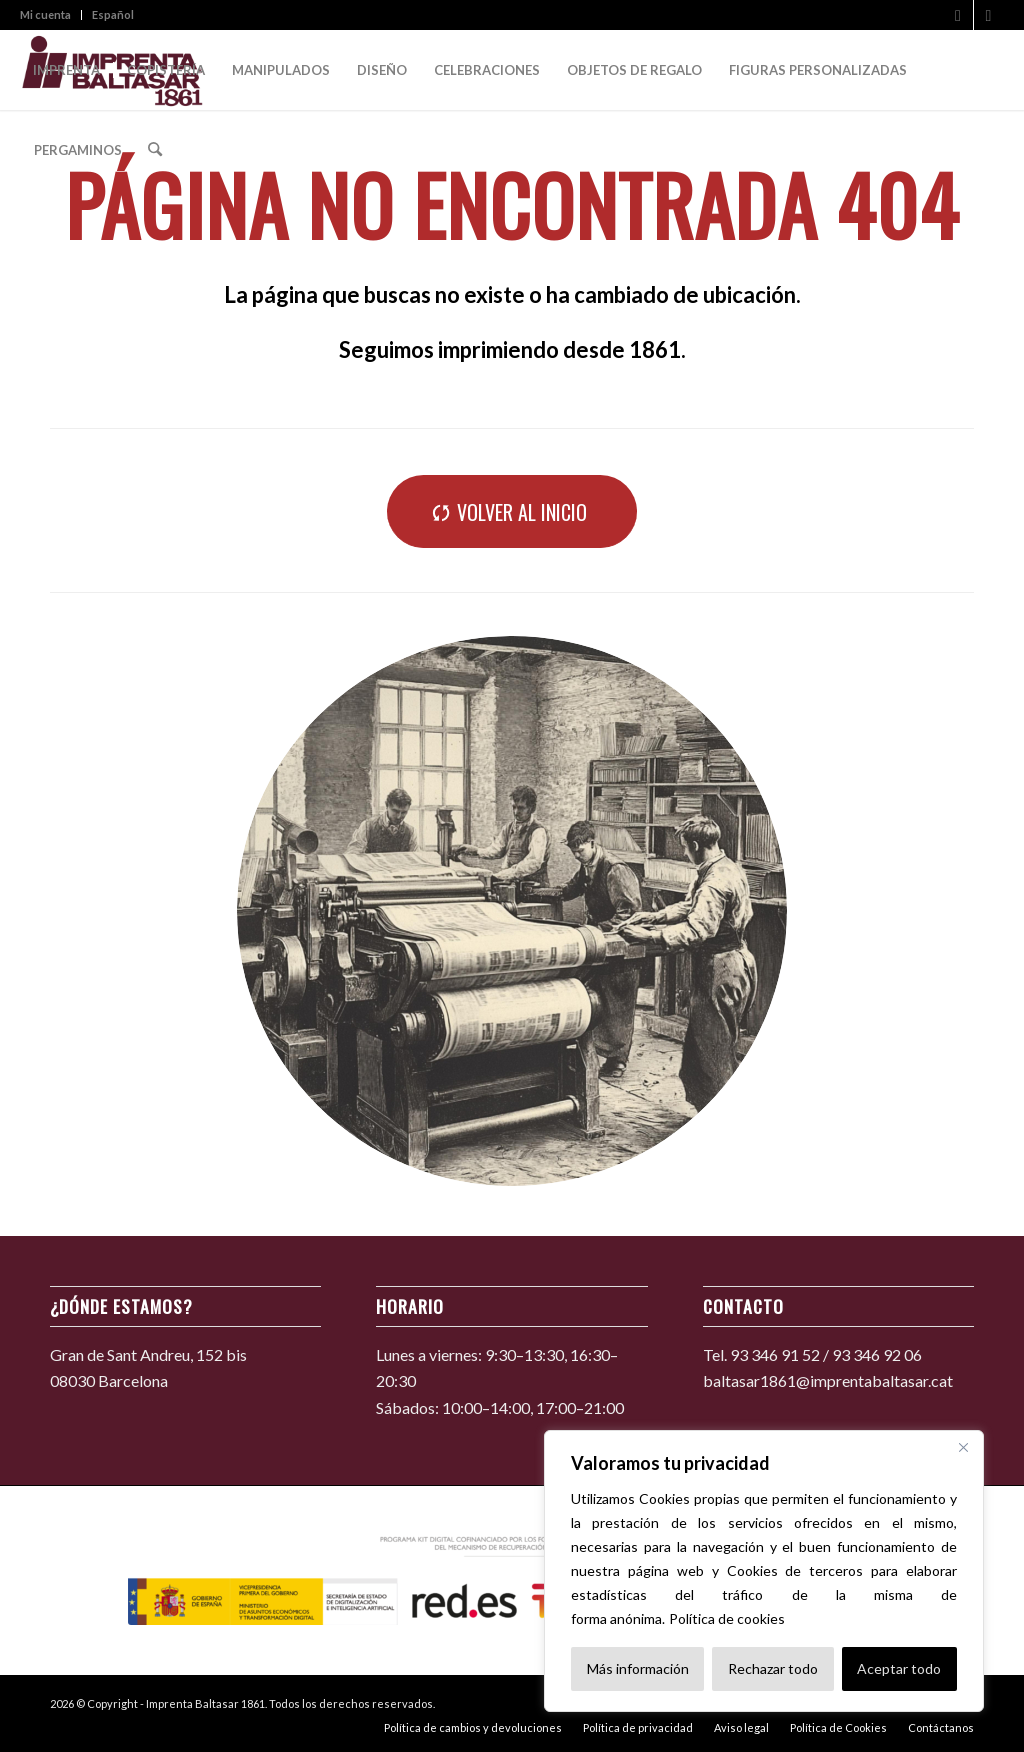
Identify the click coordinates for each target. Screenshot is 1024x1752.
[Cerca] (963, 1447)
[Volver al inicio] (512, 511)
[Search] (154, 150)
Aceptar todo (899, 1668)
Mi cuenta (45, 14)
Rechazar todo (773, 1668)
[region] (764, 1571)
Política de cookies (727, 1618)
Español (113, 14)
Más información (638, 1668)
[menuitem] (51, 15)
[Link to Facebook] (958, 15)
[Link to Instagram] (989, 15)
